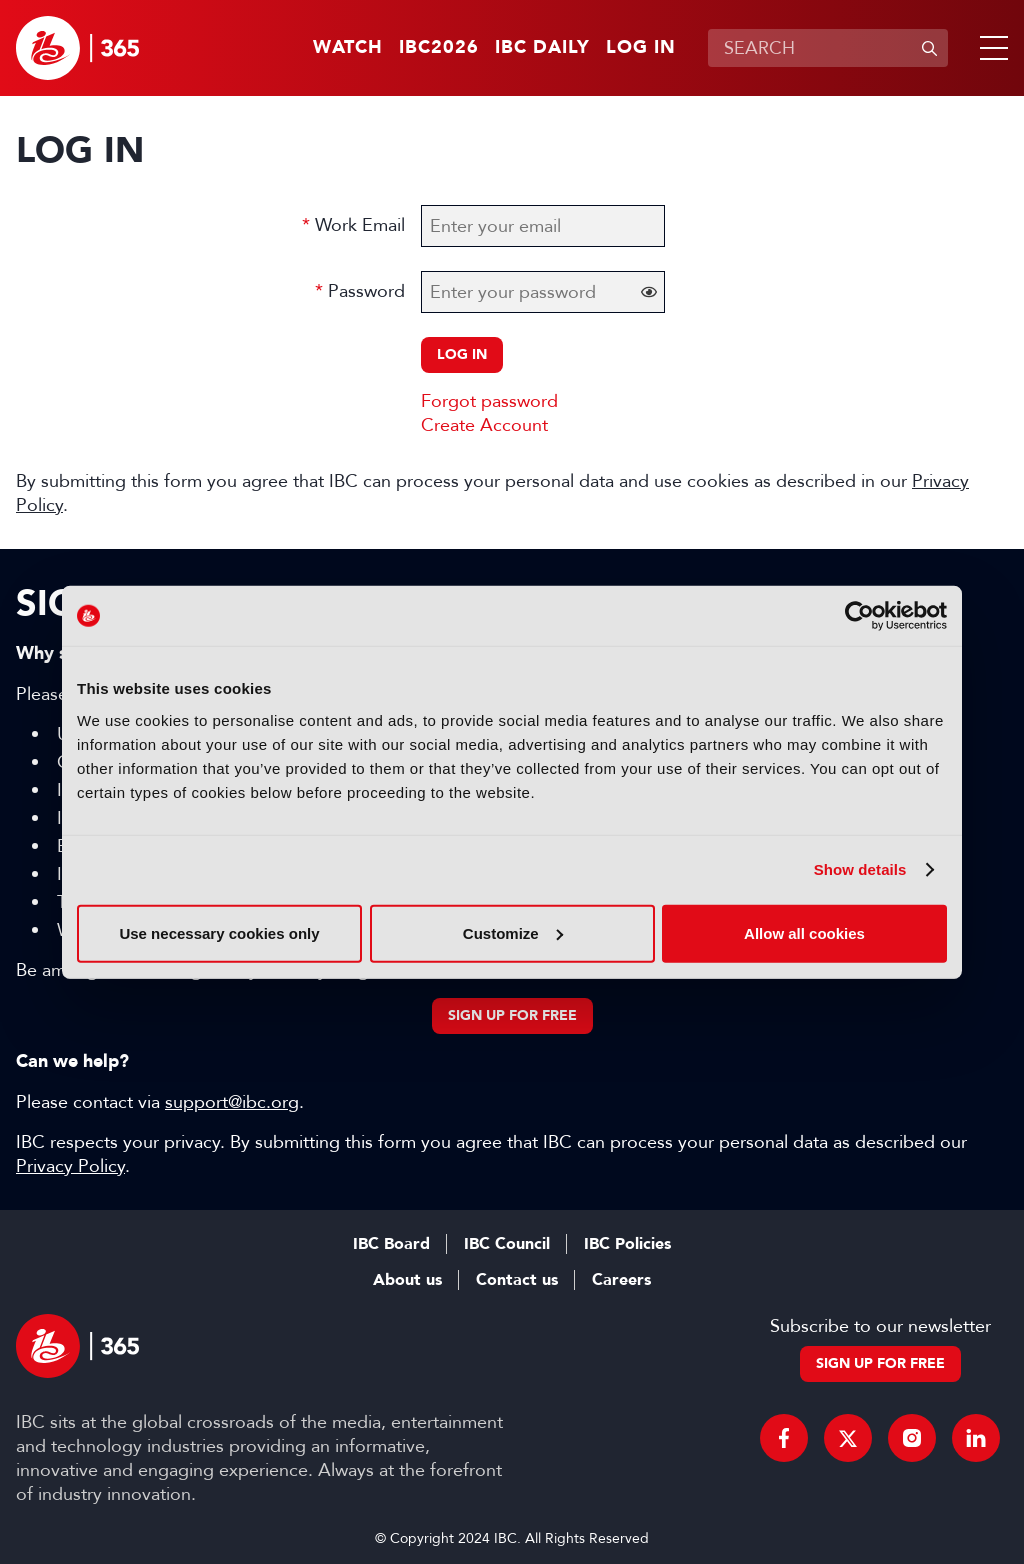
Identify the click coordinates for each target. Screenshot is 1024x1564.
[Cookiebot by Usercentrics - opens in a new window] (859, 616)
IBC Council (507, 1244)
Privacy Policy (70, 1166)
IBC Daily (542, 48)
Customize (513, 932)
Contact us (517, 1280)
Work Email (360, 225)
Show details (860, 869)
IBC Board (391, 1244)
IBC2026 (439, 48)
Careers (621, 1280)
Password (366, 291)
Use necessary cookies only (219, 932)
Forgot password (489, 401)
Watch (348, 48)
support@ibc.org (232, 1102)
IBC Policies (627, 1244)
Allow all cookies (804, 932)
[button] (990, 48)
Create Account (484, 425)
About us (407, 1280)
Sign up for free (512, 1015)
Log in (641, 48)
